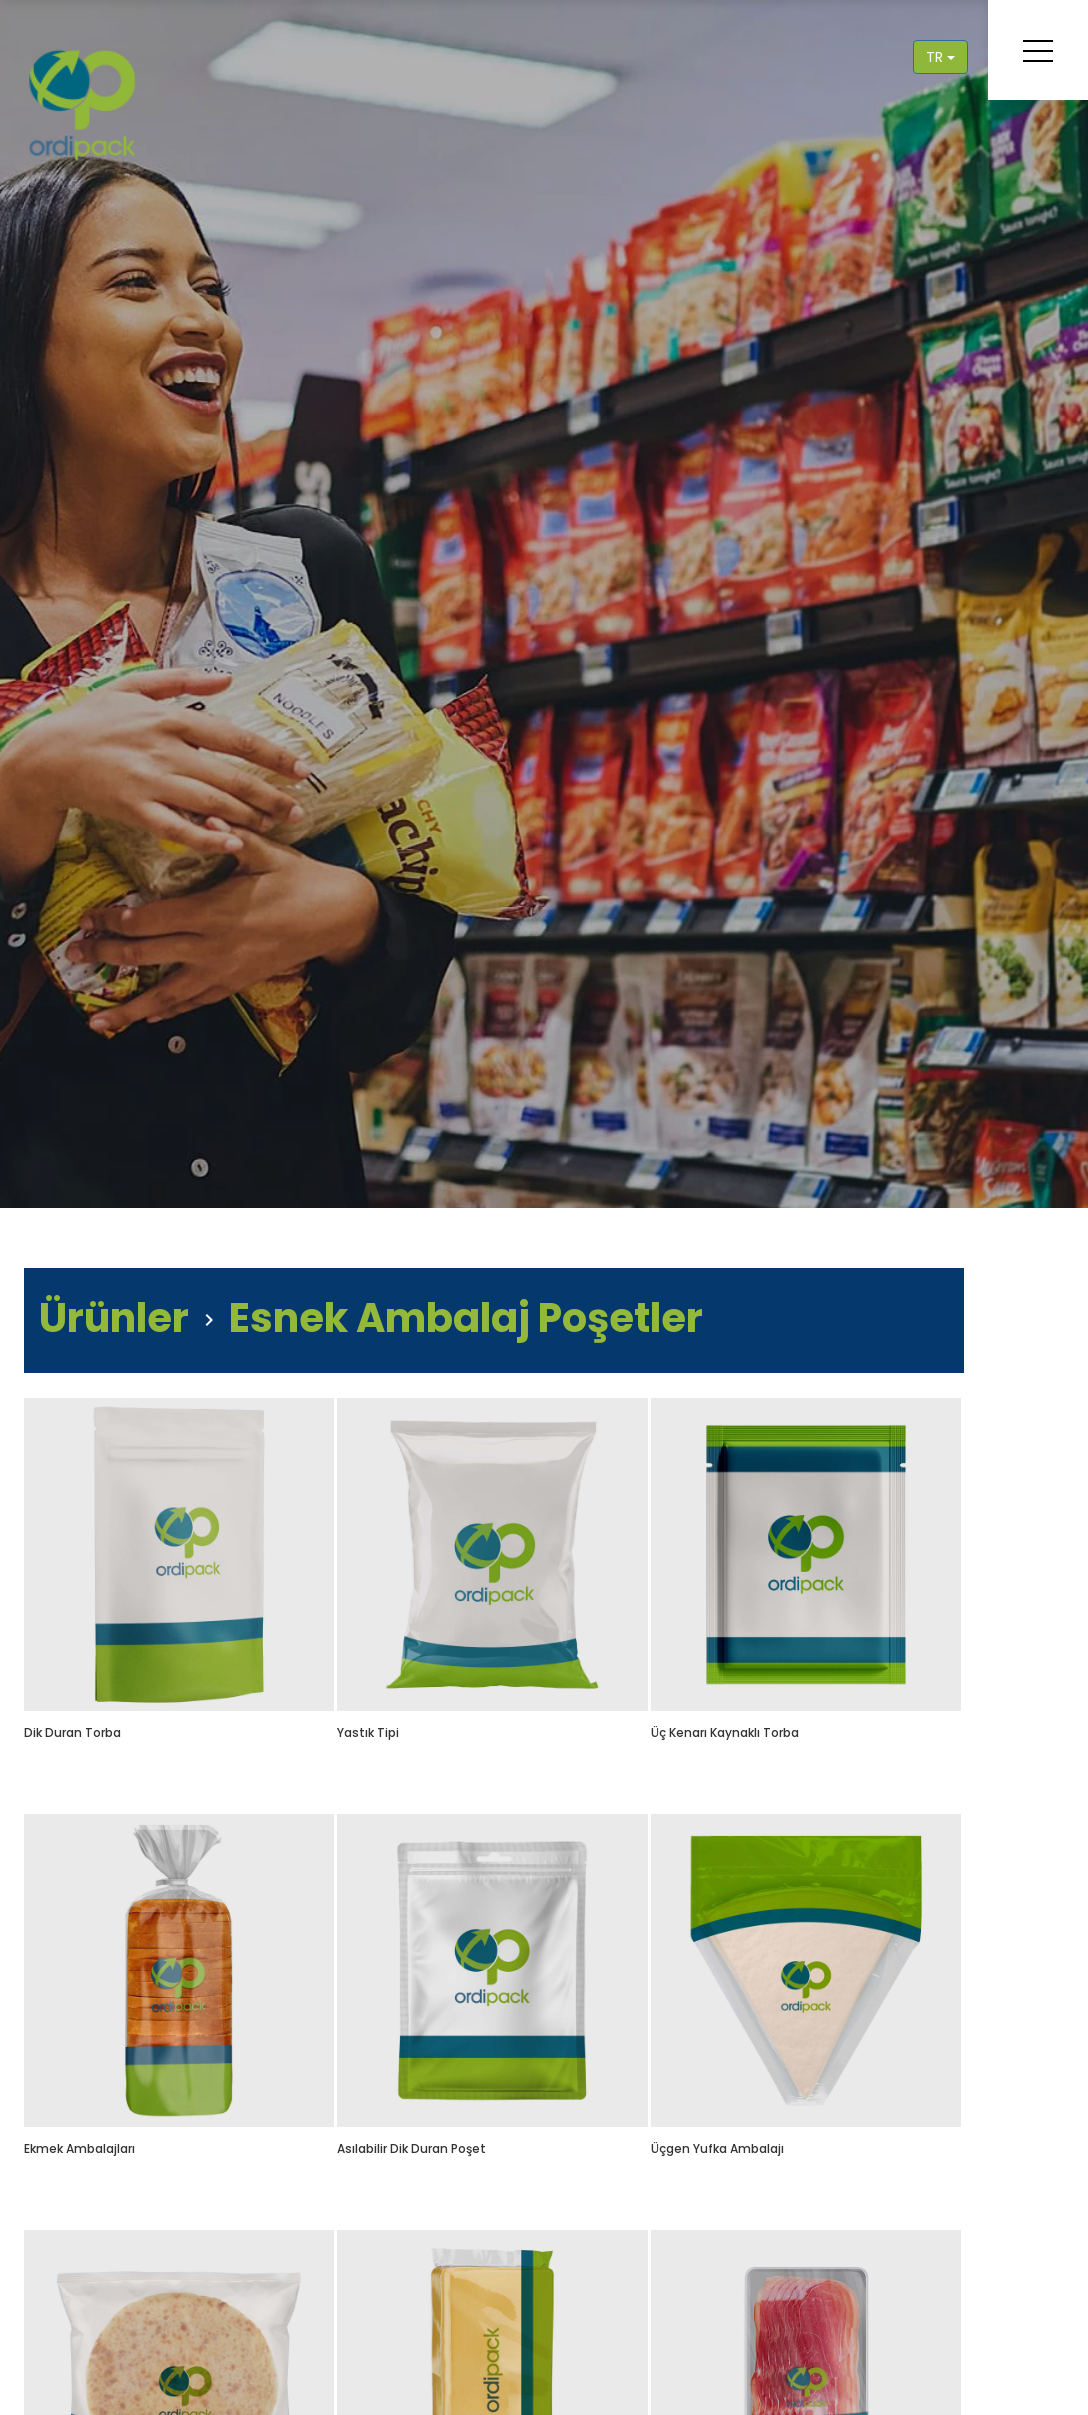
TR (940, 57)
